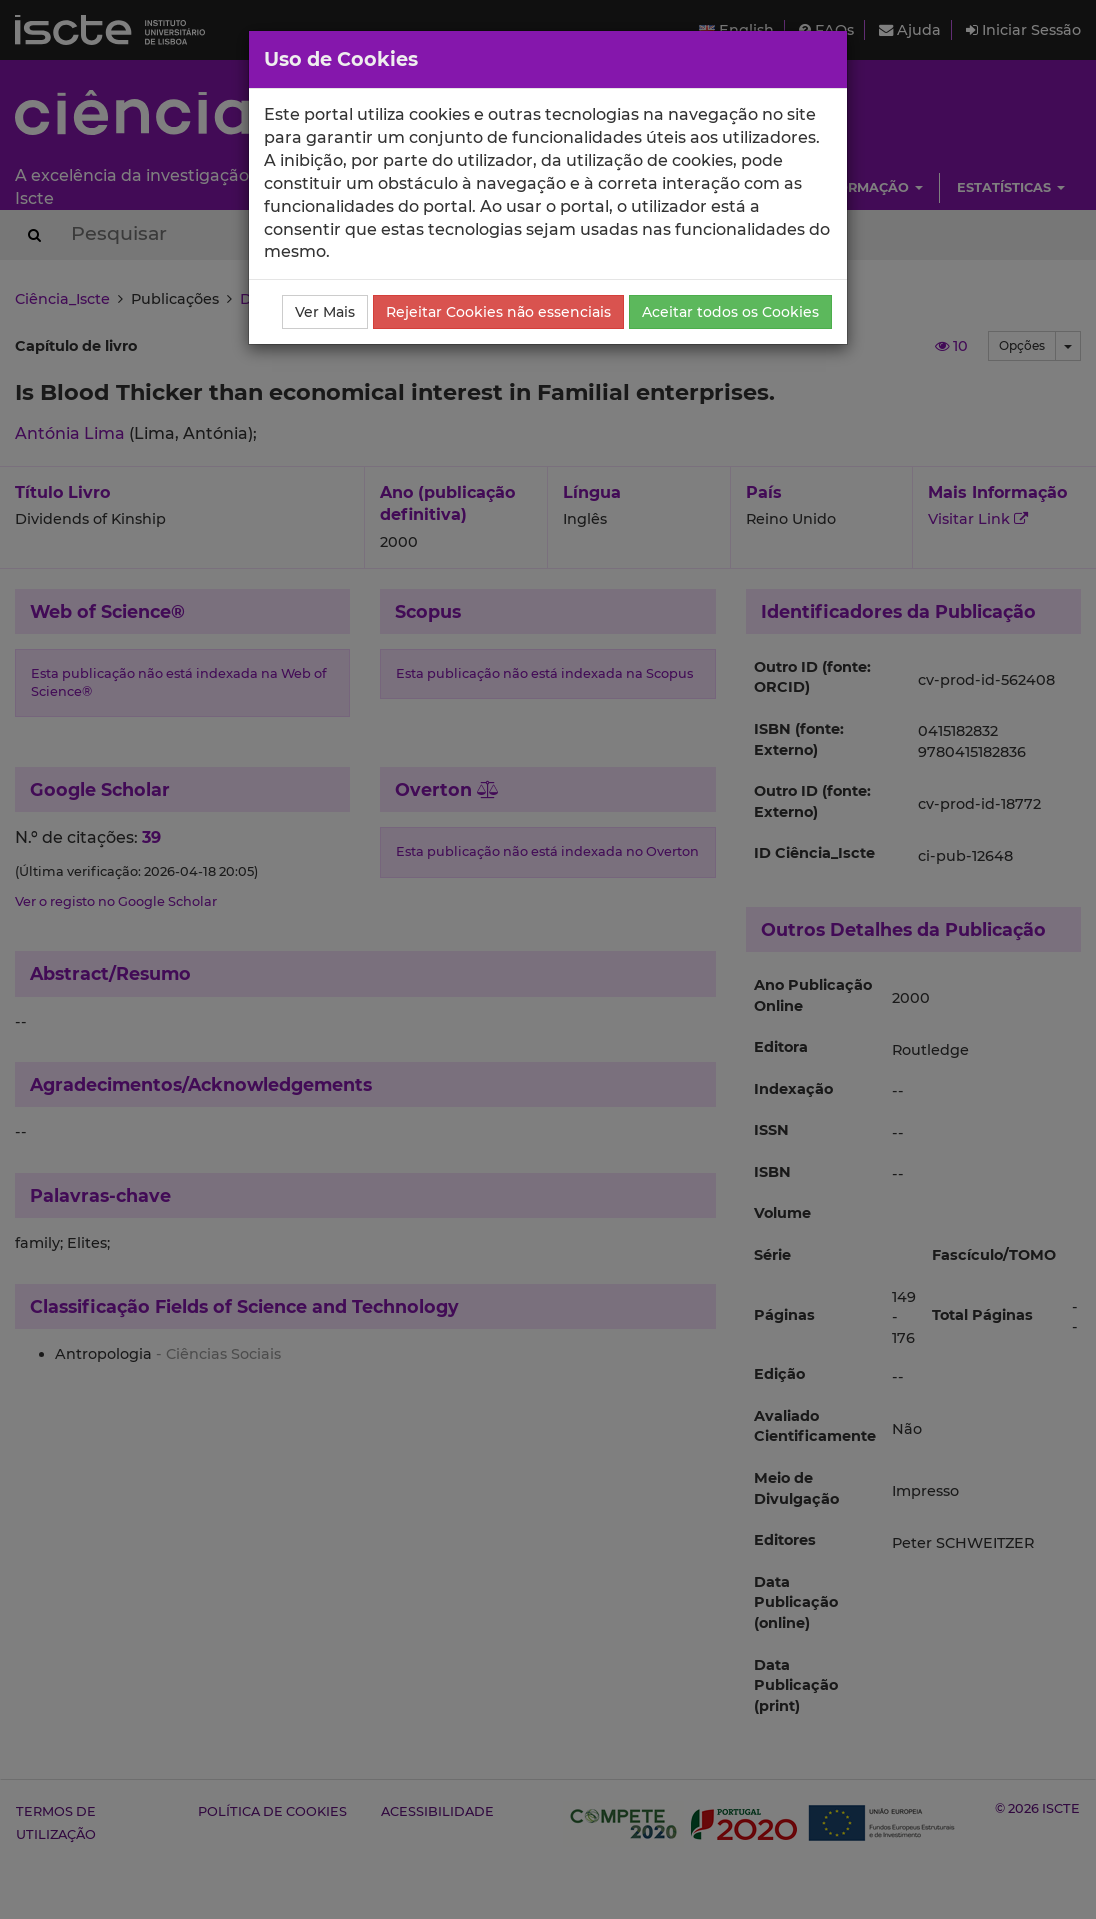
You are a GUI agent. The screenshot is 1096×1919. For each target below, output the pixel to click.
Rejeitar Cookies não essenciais (498, 312)
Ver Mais (325, 312)
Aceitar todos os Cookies (730, 312)
